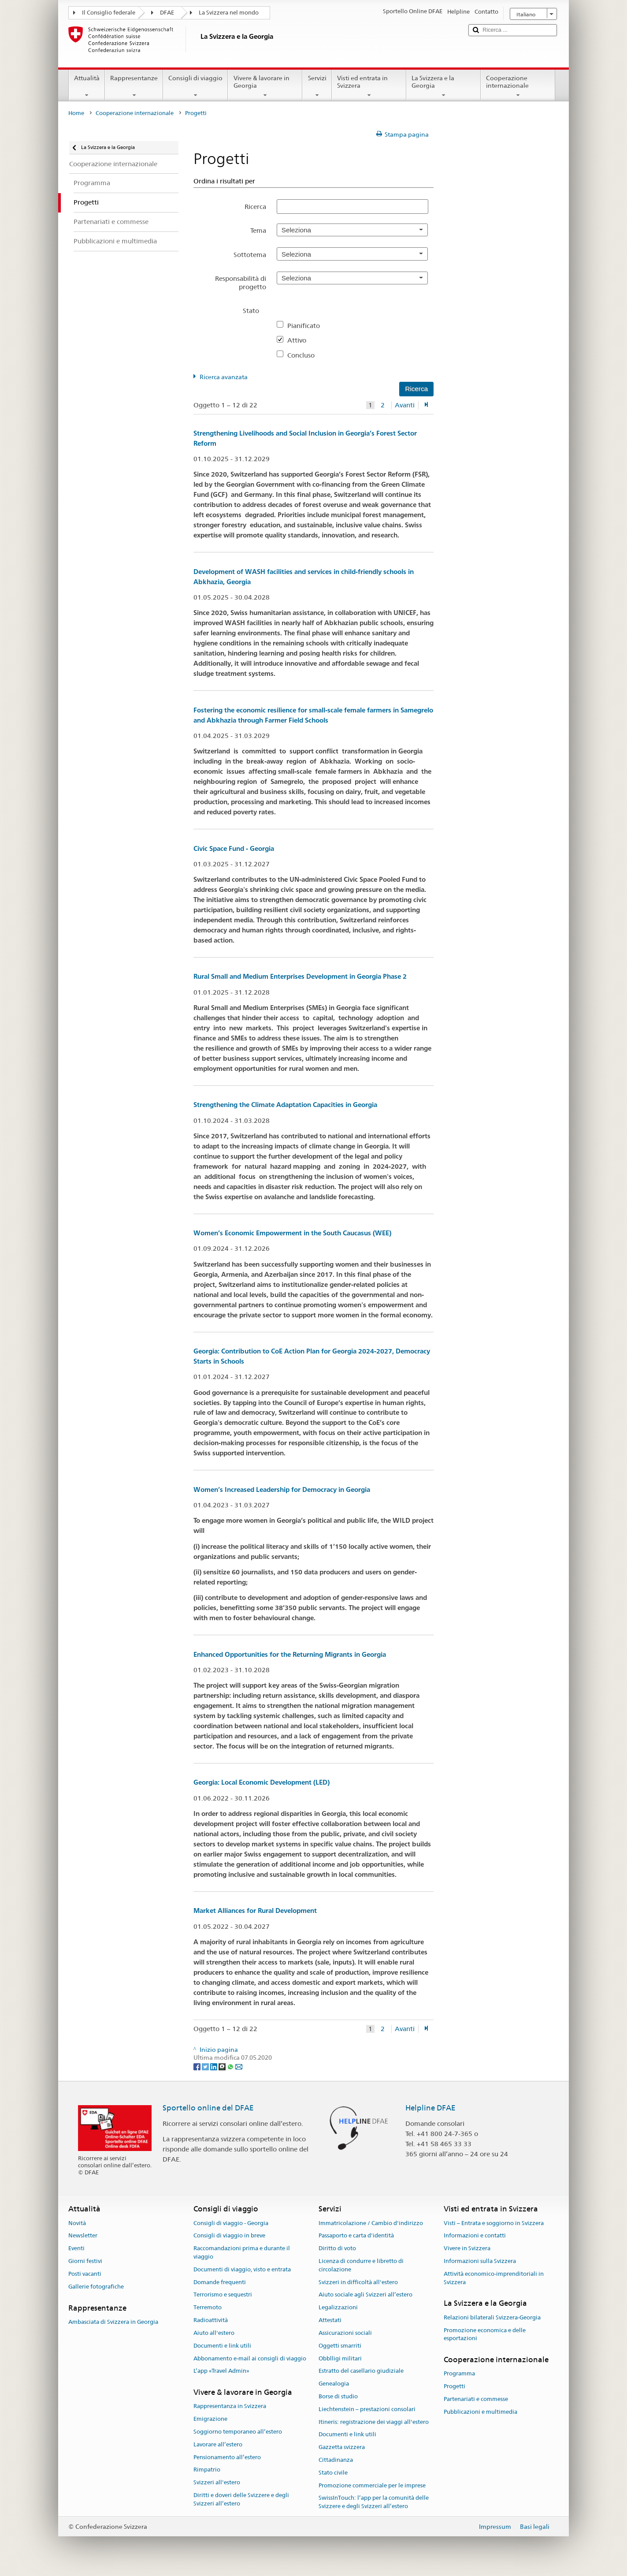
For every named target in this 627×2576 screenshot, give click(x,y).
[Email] (238, 2066)
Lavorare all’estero (217, 2444)
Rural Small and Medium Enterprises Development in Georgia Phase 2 (300, 976)
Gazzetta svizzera (342, 2447)
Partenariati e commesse (476, 2399)
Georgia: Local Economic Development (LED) (261, 1782)
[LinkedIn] (214, 2066)
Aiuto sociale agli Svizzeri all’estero (365, 2295)
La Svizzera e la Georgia (443, 86)
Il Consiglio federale (108, 12)
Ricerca (255, 206)
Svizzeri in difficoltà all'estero (358, 2282)
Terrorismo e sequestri (222, 2295)
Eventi (76, 2248)
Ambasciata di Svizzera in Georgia (113, 2322)
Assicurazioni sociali (345, 2333)
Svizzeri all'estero (216, 2482)
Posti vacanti (84, 2273)
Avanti (405, 405)
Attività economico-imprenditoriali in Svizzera (494, 2277)
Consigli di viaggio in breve (229, 2236)
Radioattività (210, 2320)
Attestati (330, 2320)
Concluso (304, 355)
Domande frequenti (219, 2282)
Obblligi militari (340, 2358)
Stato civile (333, 2472)
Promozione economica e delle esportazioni (485, 2334)
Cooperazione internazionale (518, 86)
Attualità (86, 86)
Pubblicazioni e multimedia (480, 2411)
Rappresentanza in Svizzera (229, 2406)
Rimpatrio (206, 2470)
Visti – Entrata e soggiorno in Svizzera (494, 2223)
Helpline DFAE (430, 2107)
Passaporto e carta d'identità (356, 2236)
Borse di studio (338, 2396)
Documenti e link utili (222, 2345)
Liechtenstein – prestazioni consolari (367, 2409)
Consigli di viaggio (195, 86)
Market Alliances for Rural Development (255, 1910)
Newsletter (82, 2236)
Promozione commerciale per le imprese (372, 2485)
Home (76, 113)
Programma (459, 2374)
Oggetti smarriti (340, 2345)
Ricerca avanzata (224, 376)
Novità (77, 2223)
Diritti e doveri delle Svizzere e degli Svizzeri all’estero (241, 2499)
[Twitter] (206, 2066)
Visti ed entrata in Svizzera (369, 86)
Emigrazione (210, 2419)
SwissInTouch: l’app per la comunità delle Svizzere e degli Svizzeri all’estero (374, 2502)
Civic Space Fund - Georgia (233, 848)
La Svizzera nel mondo (229, 12)
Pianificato (307, 325)
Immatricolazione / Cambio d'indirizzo (371, 2223)
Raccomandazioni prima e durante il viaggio (241, 2252)
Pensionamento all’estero (227, 2457)
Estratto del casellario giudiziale (361, 2371)
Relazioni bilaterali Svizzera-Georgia (492, 2317)
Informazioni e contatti (475, 2236)
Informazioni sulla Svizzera (480, 2261)
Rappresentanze (134, 86)
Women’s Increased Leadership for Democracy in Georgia (281, 1489)
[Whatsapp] (231, 2066)
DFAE (167, 12)
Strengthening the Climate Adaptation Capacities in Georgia (285, 1104)
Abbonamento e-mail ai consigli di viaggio (249, 2358)
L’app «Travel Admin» (221, 2371)
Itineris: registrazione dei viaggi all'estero (374, 2422)
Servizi (317, 86)
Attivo (300, 340)
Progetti (454, 2386)
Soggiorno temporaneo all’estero (237, 2431)
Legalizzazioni (338, 2307)
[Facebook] (197, 2066)
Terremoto (207, 2307)
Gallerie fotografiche (96, 2286)
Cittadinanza (336, 2460)
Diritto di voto (337, 2248)
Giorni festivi (85, 2261)
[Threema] (223, 2066)
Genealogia (334, 2383)
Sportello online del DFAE (208, 2107)
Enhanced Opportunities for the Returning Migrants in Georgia (289, 1654)
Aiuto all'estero (213, 2333)
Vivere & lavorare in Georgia (265, 86)
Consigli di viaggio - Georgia (230, 2223)
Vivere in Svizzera (467, 2248)
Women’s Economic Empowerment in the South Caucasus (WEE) (292, 1233)
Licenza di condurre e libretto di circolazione (361, 2265)
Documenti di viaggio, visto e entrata (242, 2269)
